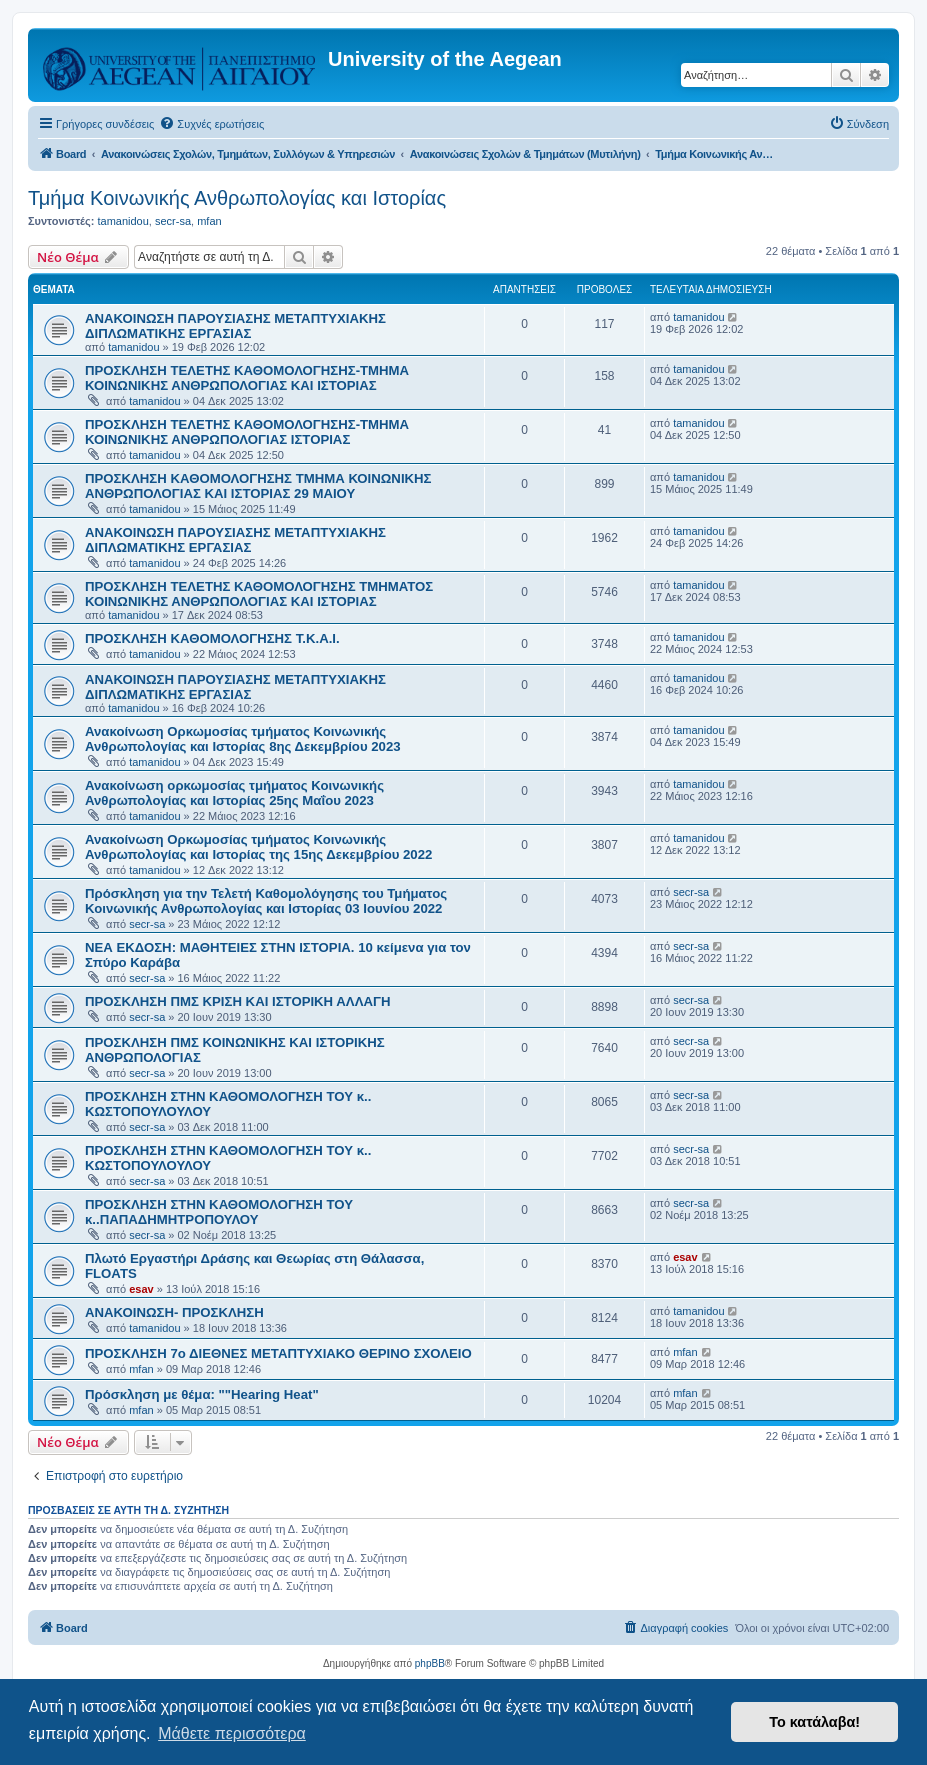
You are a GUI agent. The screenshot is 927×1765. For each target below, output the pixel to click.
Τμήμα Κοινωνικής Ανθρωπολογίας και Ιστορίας (237, 198)
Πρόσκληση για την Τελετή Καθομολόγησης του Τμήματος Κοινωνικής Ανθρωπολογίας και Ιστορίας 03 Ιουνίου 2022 (266, 901)
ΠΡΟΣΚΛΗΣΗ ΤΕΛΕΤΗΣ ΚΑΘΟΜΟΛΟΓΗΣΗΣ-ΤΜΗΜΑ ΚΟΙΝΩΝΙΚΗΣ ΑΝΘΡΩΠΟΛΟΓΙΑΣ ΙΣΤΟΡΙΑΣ (247, 432)
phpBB (430, 1663)
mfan (209, 221)
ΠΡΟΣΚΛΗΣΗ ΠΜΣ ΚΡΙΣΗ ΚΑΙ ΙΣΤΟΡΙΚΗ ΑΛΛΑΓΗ (237, 1001)
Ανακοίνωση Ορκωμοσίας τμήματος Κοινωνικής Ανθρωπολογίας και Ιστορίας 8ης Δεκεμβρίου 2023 (243, 739)
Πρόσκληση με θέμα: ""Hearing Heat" (202, 1394)
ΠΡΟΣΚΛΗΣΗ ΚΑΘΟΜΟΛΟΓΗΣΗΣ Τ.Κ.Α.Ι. (212, 638)
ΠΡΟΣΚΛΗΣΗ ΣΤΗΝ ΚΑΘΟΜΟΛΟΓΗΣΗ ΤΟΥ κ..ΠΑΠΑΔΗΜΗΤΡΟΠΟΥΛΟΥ (219, 1212)
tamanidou (122, 221)
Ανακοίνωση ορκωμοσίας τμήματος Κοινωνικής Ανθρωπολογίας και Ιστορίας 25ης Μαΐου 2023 (234, 793)
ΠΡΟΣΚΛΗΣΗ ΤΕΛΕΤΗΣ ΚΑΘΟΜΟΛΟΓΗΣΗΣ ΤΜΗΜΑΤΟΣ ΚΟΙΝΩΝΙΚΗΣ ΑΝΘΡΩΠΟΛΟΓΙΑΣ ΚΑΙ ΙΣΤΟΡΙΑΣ (259, 594)
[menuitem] (211, 124)
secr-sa (173, 221)
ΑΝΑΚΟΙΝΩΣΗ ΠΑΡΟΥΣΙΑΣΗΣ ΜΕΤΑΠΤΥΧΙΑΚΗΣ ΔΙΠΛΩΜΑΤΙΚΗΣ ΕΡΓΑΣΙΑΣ (235, 326)
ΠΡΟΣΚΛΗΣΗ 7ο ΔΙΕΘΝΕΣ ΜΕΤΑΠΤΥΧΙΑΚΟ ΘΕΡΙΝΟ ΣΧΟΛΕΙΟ (278, 1353)
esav (141, 1289)
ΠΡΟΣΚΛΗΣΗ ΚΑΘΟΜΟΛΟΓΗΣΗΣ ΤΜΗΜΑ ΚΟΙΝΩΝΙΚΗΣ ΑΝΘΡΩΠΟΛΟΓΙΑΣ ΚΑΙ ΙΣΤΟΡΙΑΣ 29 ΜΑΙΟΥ (258, 486)
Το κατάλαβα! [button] (814, 1722)
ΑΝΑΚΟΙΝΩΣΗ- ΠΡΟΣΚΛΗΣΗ (174, 1312)
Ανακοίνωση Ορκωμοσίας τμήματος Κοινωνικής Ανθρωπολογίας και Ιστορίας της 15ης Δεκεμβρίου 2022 (258, 847)
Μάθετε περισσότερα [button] (232, 1733)
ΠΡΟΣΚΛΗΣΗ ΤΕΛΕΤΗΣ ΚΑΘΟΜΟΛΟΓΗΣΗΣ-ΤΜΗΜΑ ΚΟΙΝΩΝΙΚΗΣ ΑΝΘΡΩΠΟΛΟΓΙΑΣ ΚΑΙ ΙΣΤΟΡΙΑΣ (247, 378)
